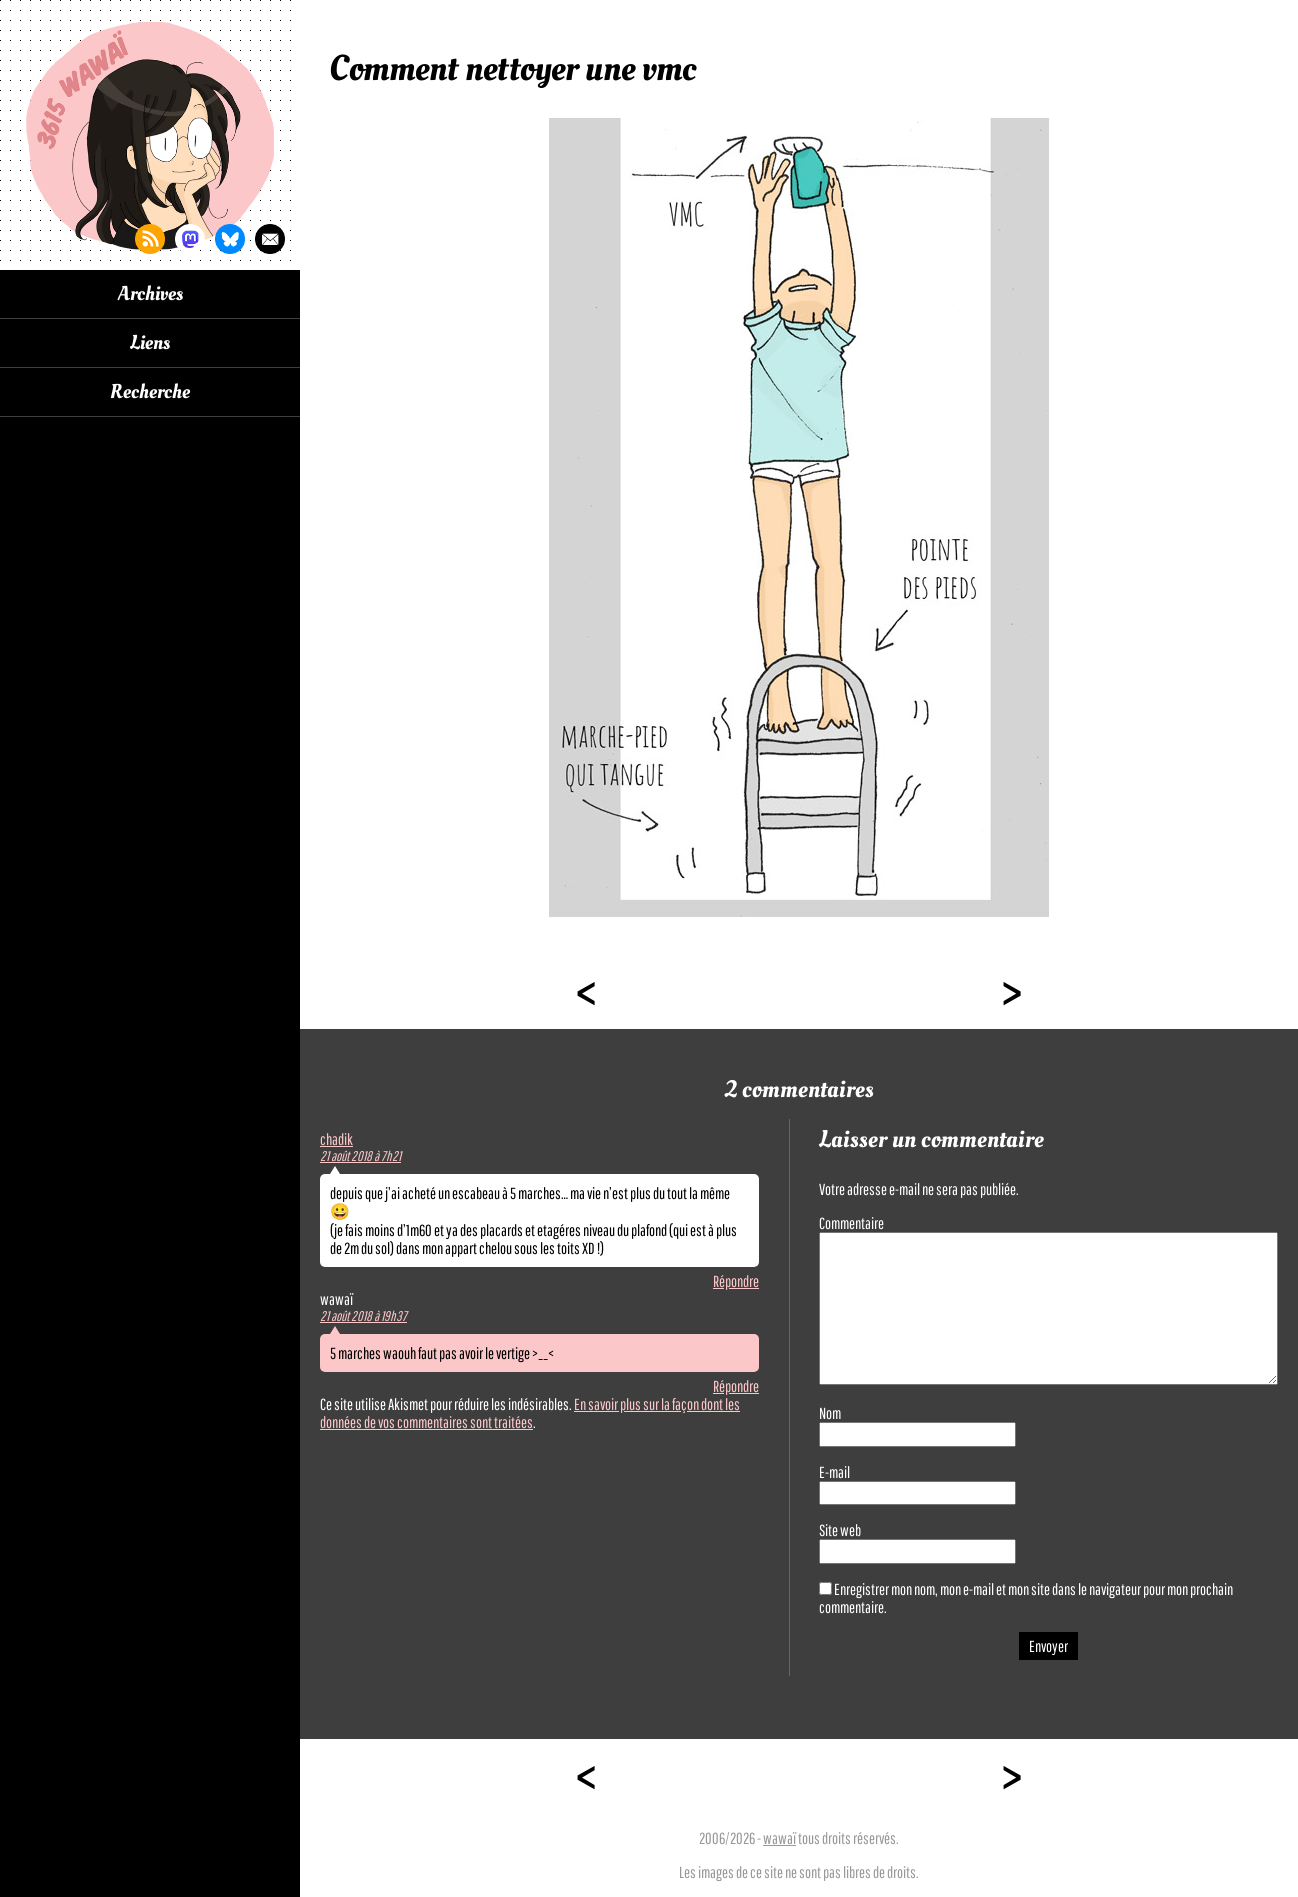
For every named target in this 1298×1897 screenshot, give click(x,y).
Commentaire (851, 1223)
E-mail (834, 1472)
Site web (840, 1530)
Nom (830, 1413)
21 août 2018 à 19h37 (363, 1316)
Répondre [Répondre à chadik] (736, 1281)
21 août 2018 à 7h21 (360, 1156)
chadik (336, 1139)
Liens (150, 343)
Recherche (150, 392)
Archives (150, 294)
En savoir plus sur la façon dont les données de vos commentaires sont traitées (530, 1413)
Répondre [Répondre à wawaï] (736, 1386)
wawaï (779, 1838)
